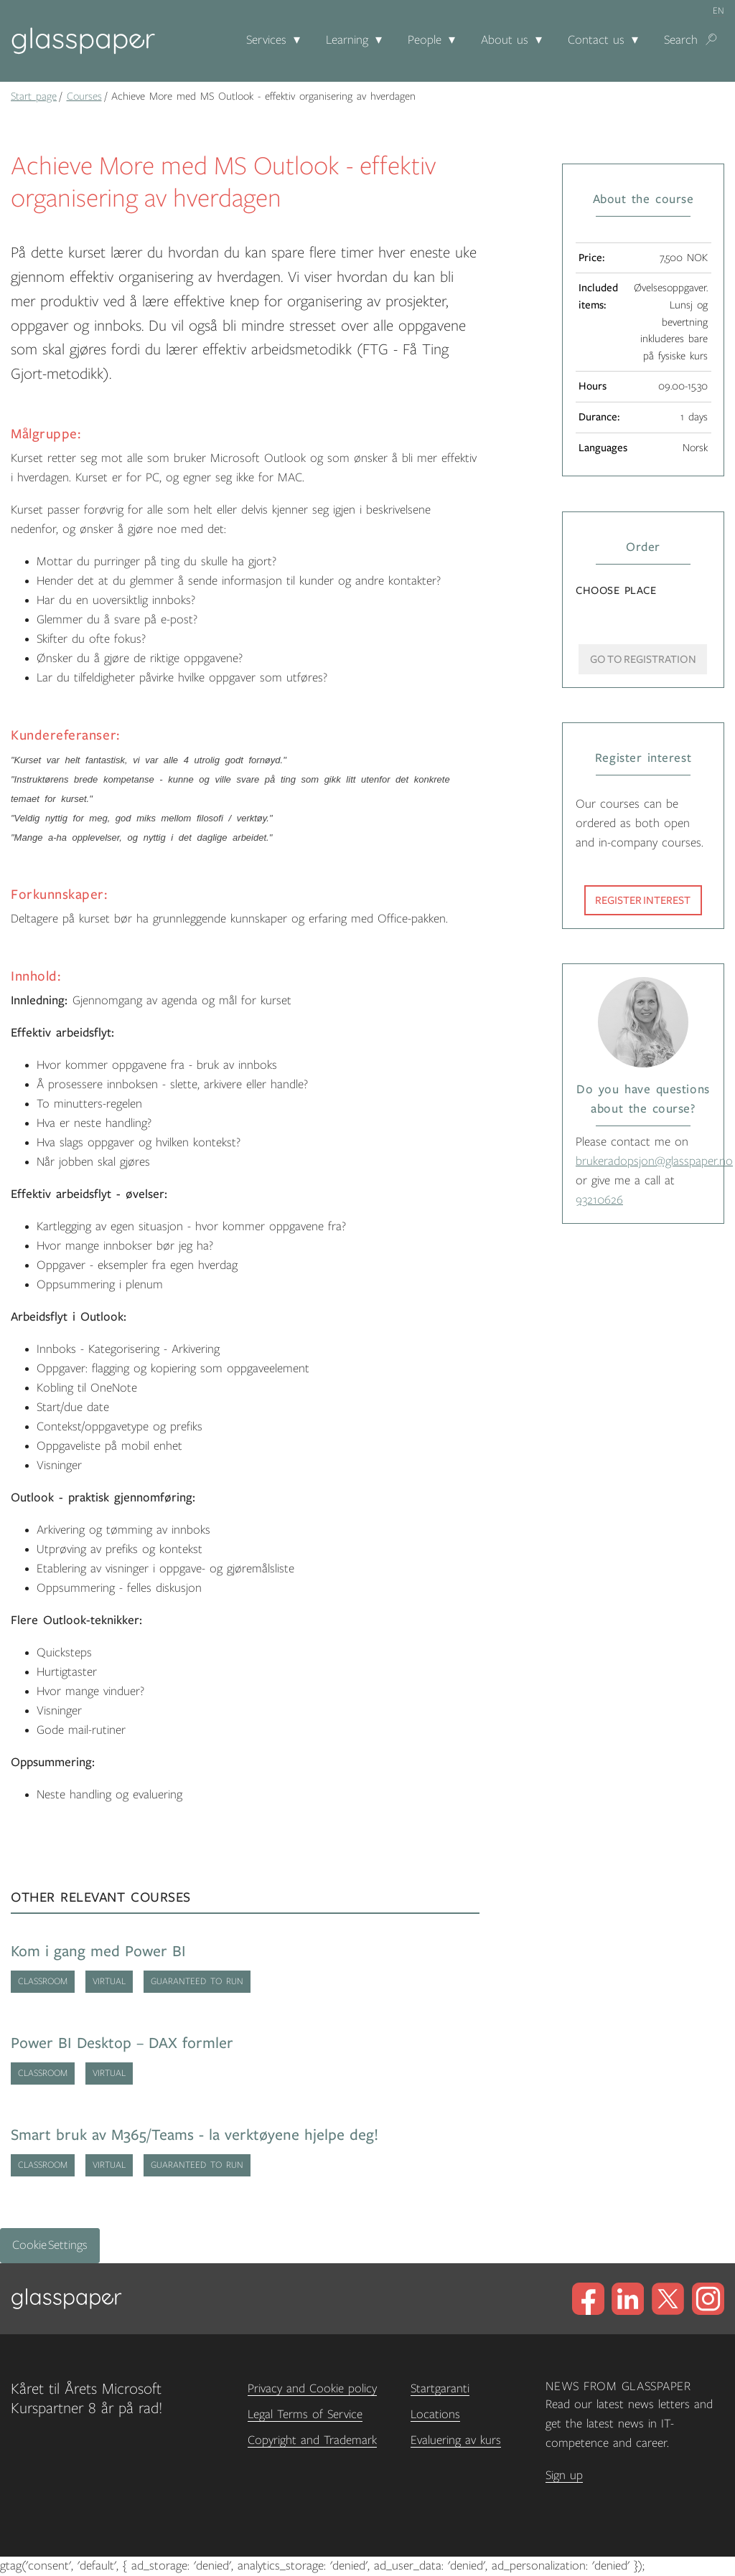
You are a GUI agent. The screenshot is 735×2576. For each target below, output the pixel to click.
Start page (34, 96)
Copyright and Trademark (312, 2440)
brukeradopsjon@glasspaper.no (654, 1161)
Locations (435, 2414)
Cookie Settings (50, 2245)
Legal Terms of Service (305, 2414)
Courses (84, 96)
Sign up (564, 2475)
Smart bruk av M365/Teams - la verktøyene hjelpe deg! (194, 2135)
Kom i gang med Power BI (98, 1951)
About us (504, 40)
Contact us (596, 40)
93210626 (599, 1200)
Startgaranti (440, 2388)
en (718, 11)
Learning (347, 40)
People (424, 40)
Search (681, 40)
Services (266, 40)
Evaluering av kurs (456, 2440)
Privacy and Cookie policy (312, 2388)
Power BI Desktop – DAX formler (122, 2043)
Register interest (642, 900)
